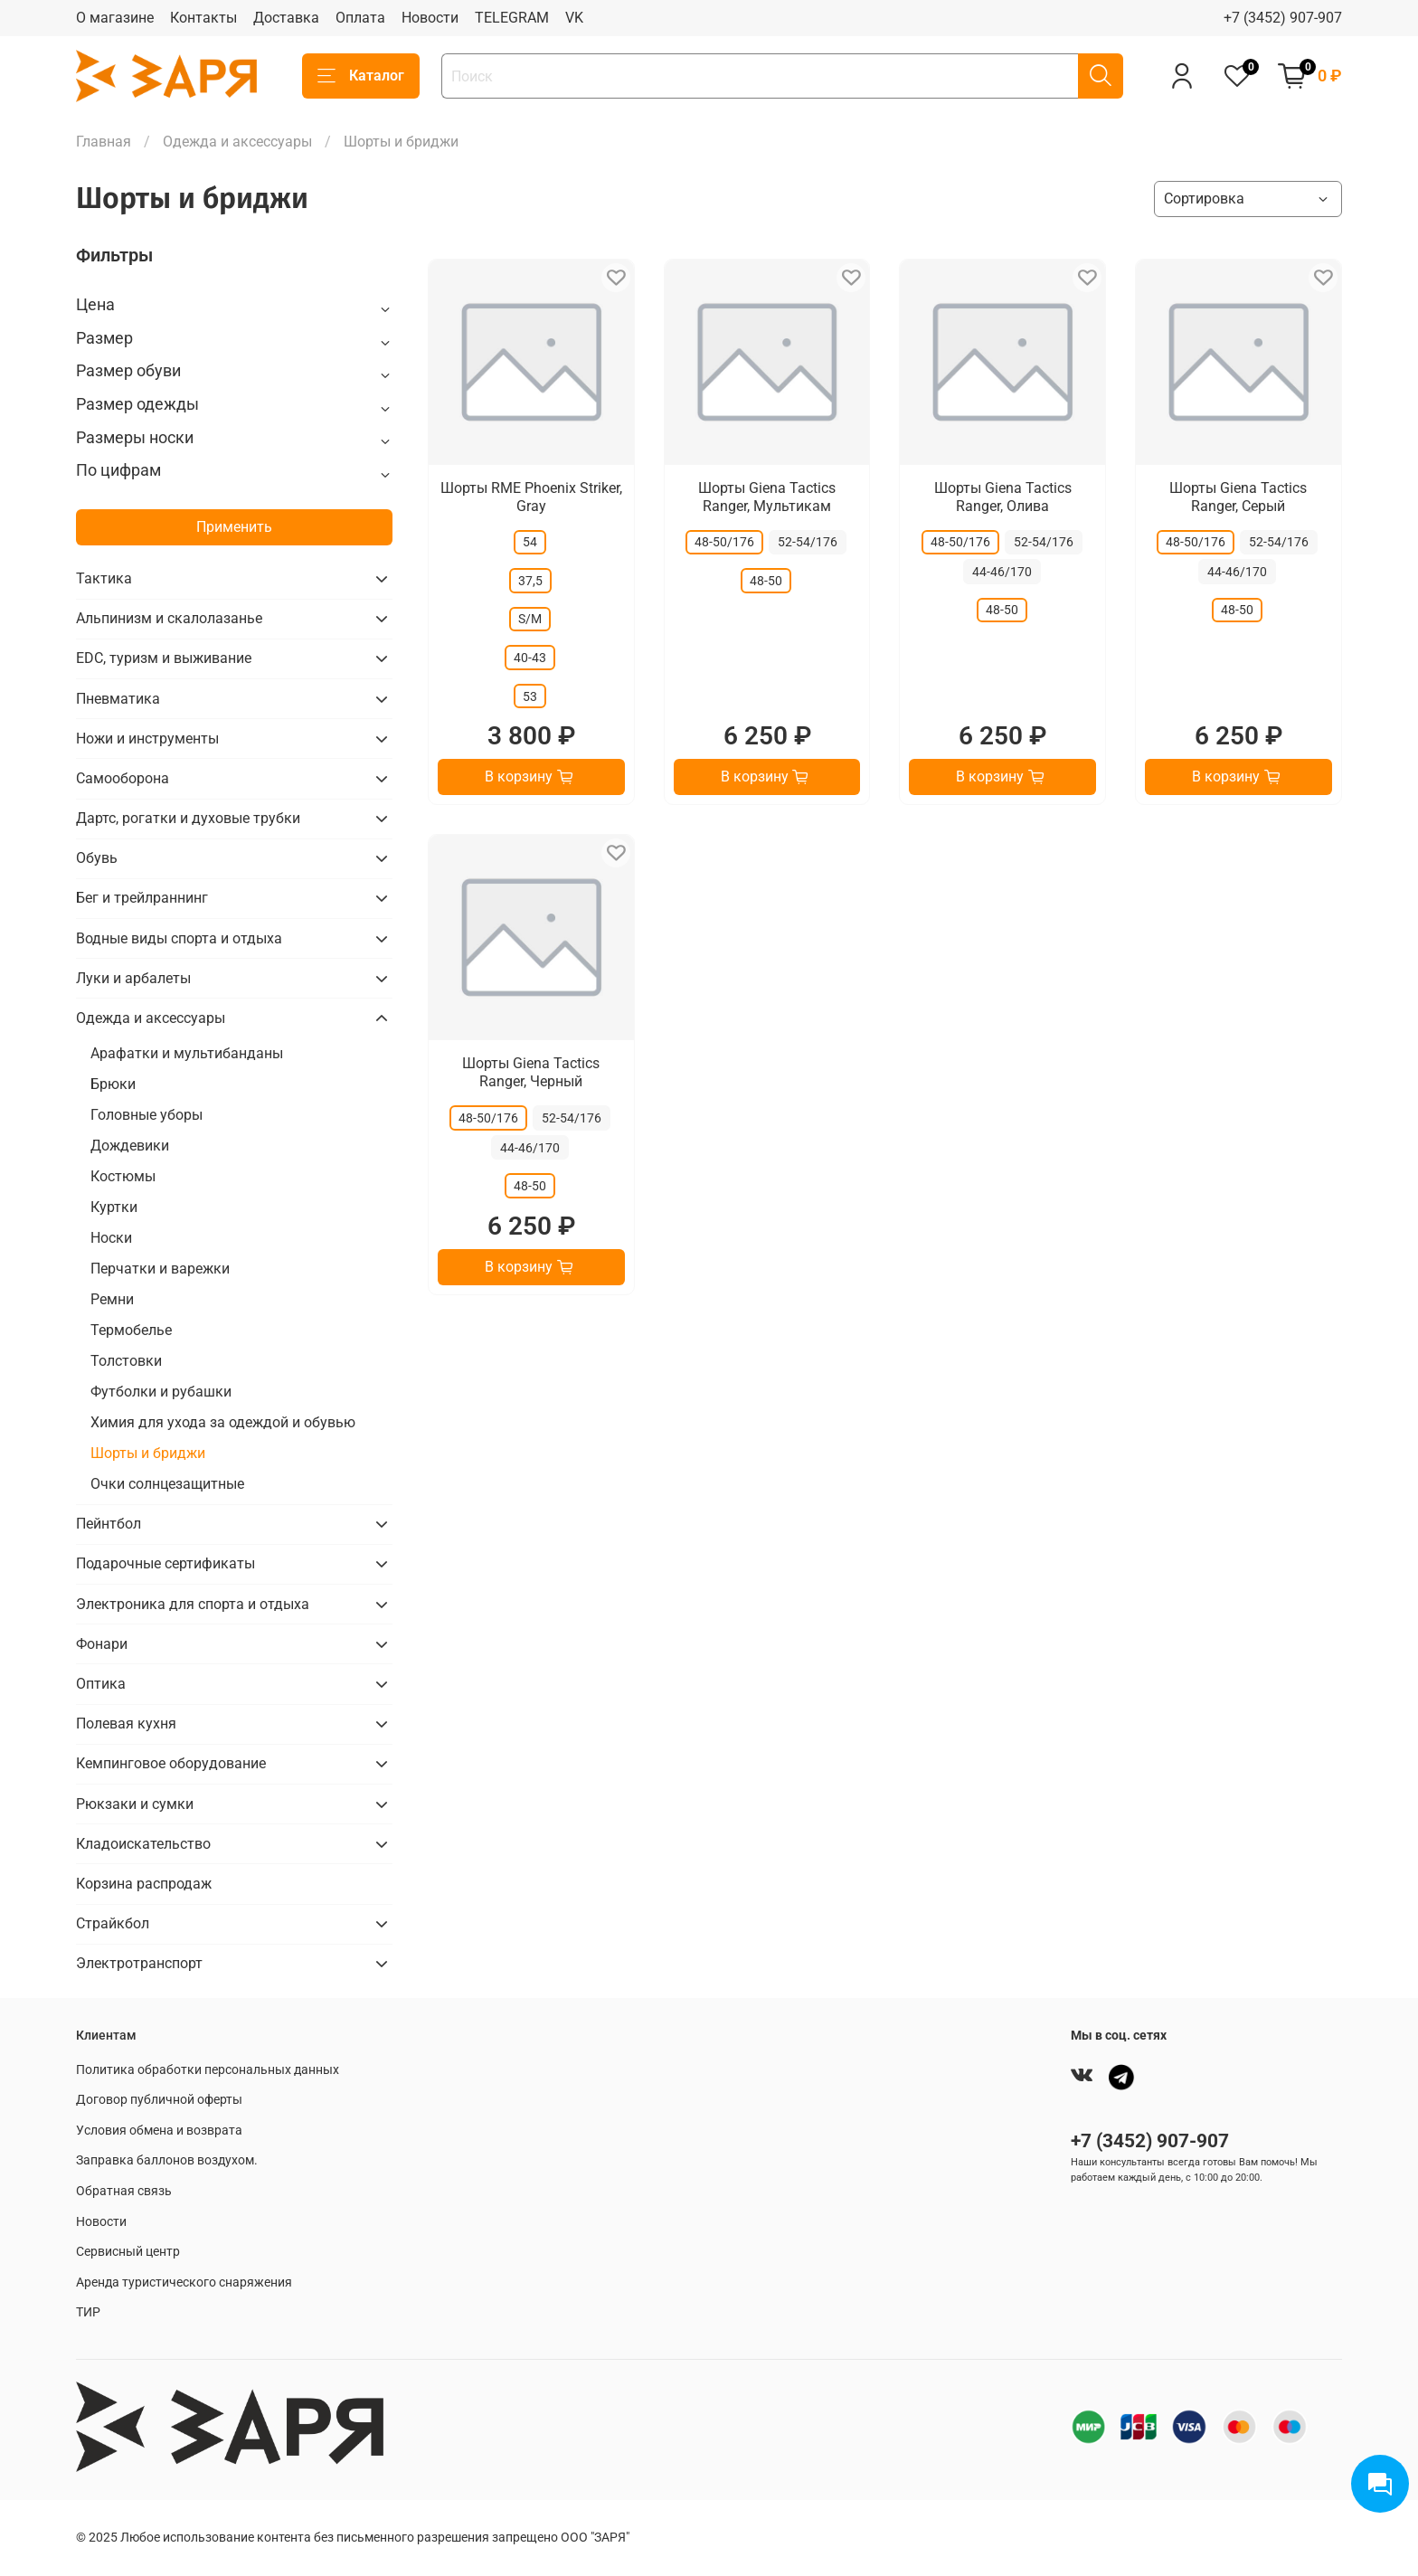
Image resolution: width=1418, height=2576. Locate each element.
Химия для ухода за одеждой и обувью (222, 1422)
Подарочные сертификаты (165, 1563)
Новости (430, 17)
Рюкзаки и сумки (135, 1804)
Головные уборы (146, 1114)
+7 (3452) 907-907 (1283, 17)
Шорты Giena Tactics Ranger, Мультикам (767, 497)
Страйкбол (112, 1923)
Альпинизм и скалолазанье (169, 618)
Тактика (104, 578)
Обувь (97, 858)
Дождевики (129, 1145)
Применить (234, 526)
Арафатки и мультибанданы (186, 1053)
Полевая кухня (126, 1723)
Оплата (360, 17)
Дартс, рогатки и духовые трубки (188, 818)
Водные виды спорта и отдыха (179, 938)
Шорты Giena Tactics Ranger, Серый (1238, 497)
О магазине (115, 17)
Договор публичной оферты (159, 2099)
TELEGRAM (512, 17)
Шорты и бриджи (147, 1453)
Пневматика (118, 698)
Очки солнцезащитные (167, 1483)
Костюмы (123, 1176)
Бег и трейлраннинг (142, 897)
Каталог (360, 76)
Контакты (203, 17)
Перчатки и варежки (160, 1268)
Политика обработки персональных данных (207, 2070)
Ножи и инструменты (147, 738)
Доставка (286, 17)
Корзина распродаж (144, 1883)
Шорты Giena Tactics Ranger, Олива (1003, 497)
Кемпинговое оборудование (171, 1763)
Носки (111, 1237)
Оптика (101, 1683)
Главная (103, 141)
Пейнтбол (108, 1523)
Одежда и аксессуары (237, 141)
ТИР (88, 2312)
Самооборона (122, 778)
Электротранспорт (139, 1963)
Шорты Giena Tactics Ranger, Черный (531, 1072)
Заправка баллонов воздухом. (167, 2160)
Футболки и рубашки (161, 1391)
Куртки (113, 1207)
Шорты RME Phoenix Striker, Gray (531, 497)
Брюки (113, 1084)
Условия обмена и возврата (159, 2130)
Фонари (102, 1644)
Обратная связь (124, 2191)
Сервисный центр (128, 2251)
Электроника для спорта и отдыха (192, 1604)
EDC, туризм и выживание (163, 658)
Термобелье (131, 1330)
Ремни (112, 1299)
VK (574, 17)
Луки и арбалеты (133, 978)
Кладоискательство (143, 1843)
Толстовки (126, 1360)
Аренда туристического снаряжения (184, 2282)
